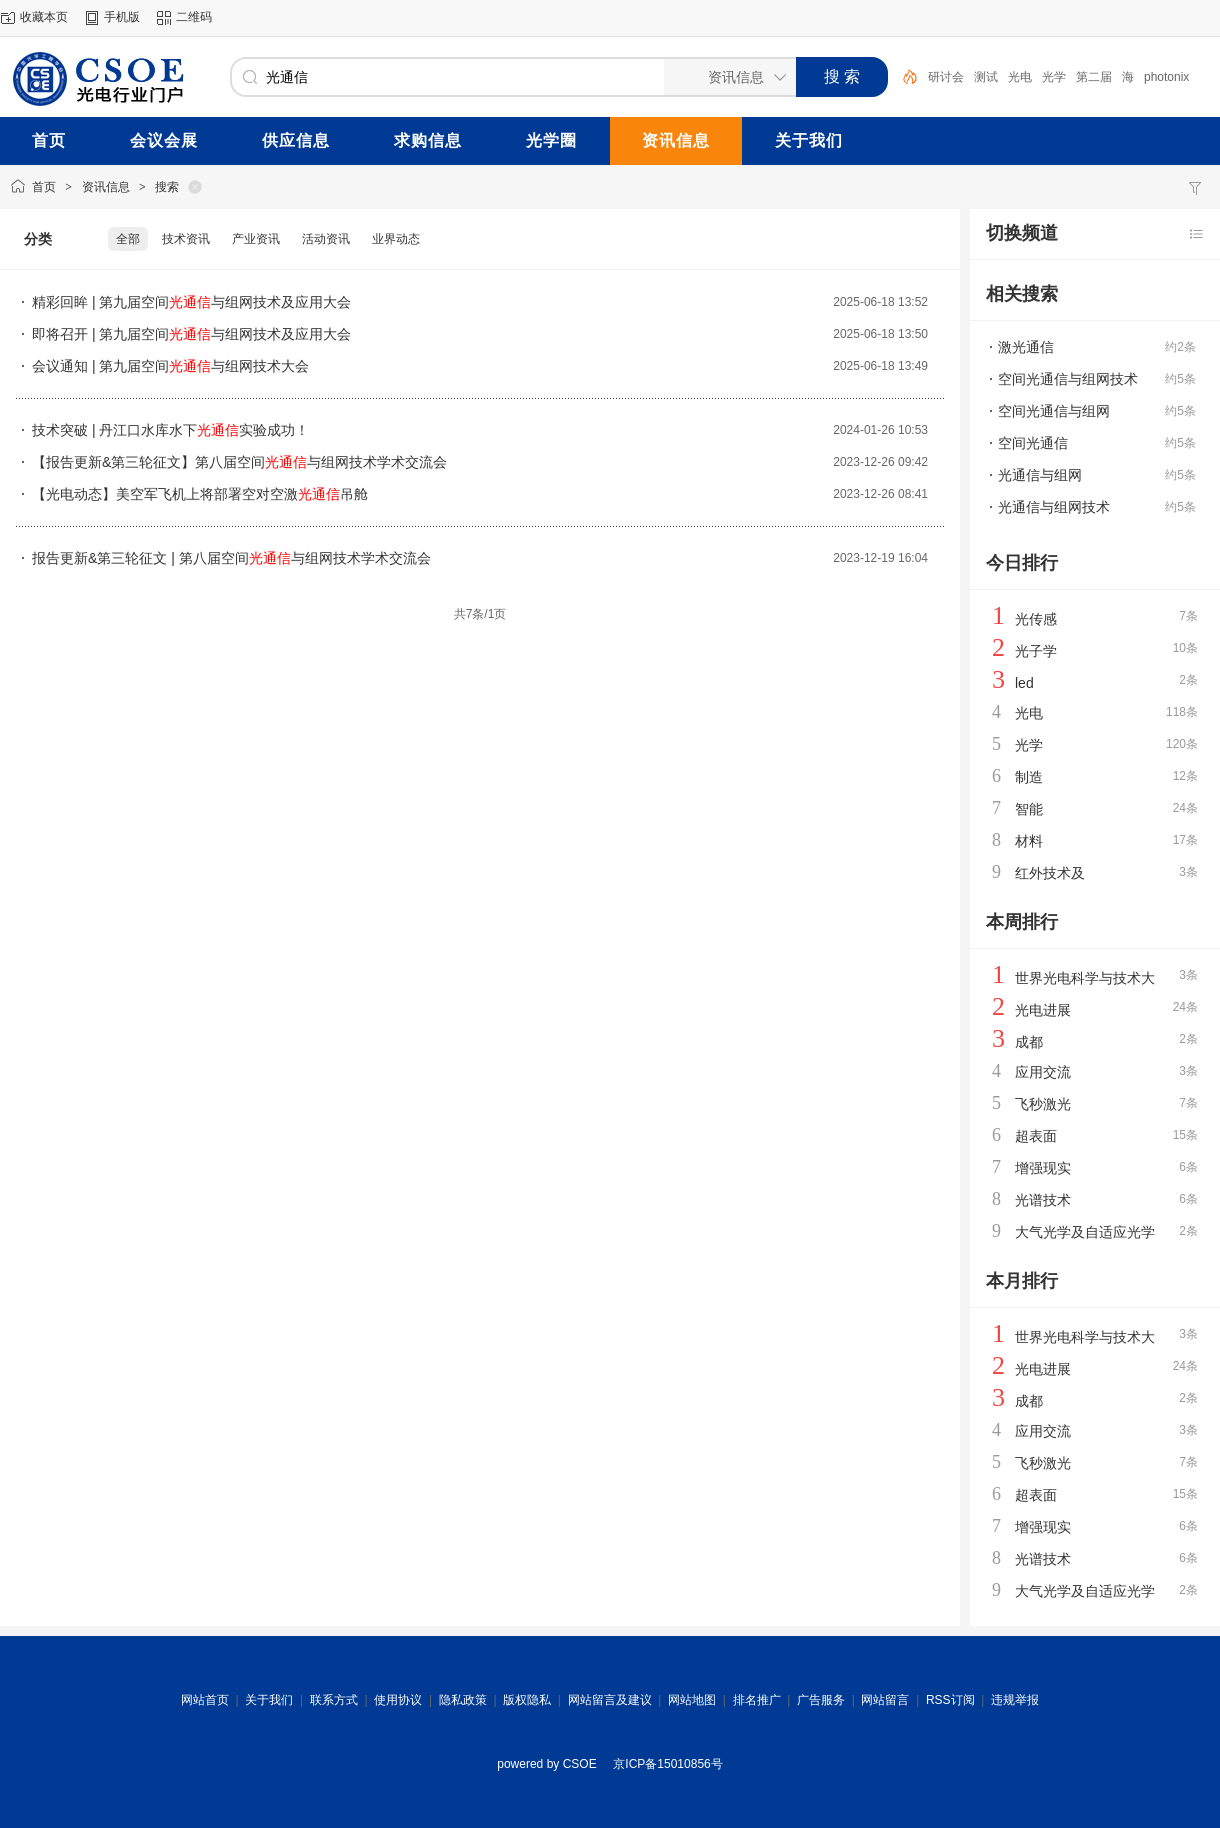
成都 (1029, 1042)
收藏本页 (44, 17)
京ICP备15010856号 (667, 1764)
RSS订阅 (950, 1700)
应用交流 (1043, 1072)
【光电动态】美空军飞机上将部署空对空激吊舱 (200, 494)
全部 (128, 239)
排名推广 (757, 1700)
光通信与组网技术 (1054, 507)
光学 (1054, 77)
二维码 (194, 17)
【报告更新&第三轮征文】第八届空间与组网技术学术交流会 (239, 462)
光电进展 (1043, 1010)
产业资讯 (256, 239)
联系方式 (334, 1700)
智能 (1029, 809)
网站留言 (885, 1700)
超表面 (1036, 1136)
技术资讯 (186, 239)
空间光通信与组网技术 (1068, 379)
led (1024, 683)
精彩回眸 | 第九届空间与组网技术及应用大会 (191, 302)
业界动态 (396, 239)
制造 (1029, 777)
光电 (1020, 77)
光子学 (1036, 651)
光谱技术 (1043, 1200)
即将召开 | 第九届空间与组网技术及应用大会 (191, 334)
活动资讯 (326, 239)
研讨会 (946, 77)
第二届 (1094, 77)
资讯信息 (106, 187)
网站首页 (205, 1700)
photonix (1166, 77)
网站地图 (692, 1700)
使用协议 (398, 1700)
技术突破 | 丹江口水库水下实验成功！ (170, 430)
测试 (986, 77)
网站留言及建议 (610, 1700)
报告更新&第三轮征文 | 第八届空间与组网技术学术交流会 (231, 558)
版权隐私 (527, 1700)
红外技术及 (1050, 873)
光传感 (1036, 619)
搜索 (167, 187)
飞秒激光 (1043, 1104)
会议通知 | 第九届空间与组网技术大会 (170, 366)
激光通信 (1026, 347)
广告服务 (821, 1700)
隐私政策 (463, 1700)
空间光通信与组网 (1054, 411)
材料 (1029, 841)
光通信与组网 (1040, 475)
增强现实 (1043, 1168)
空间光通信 (1033, 443)
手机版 (122, 17)
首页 (44, 187)
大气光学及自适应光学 (1085, 1232)
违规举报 (1015, 1700)
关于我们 (269, 1700)
